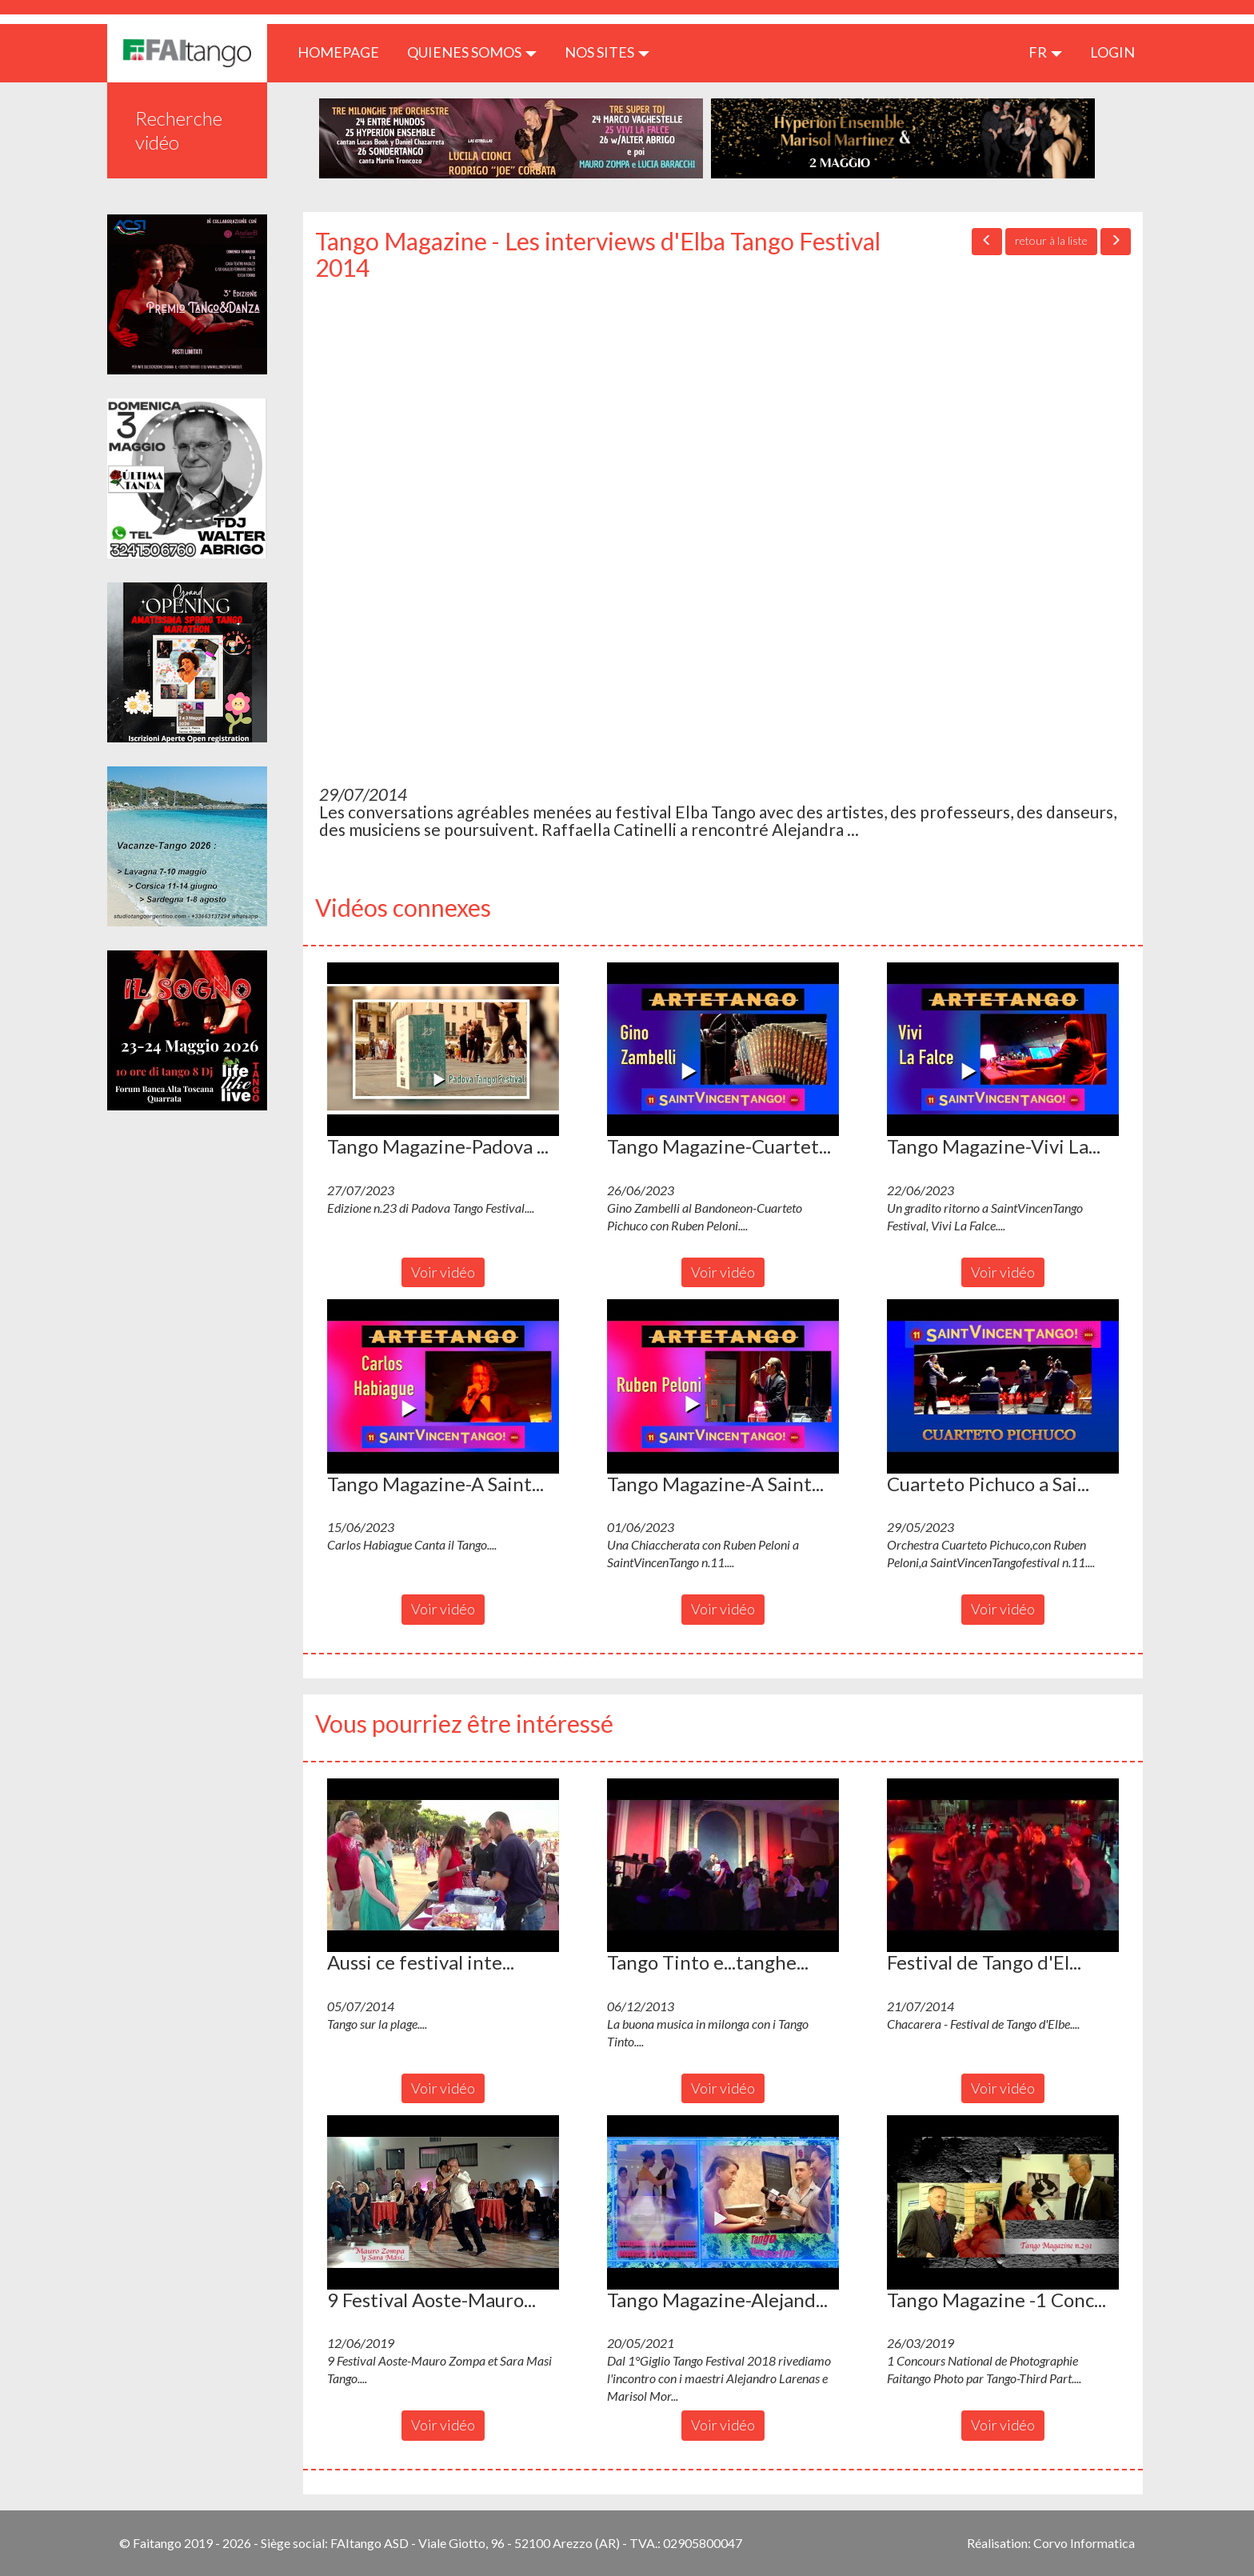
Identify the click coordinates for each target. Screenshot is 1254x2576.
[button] (443, 1049)
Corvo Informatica (1084, 2542)
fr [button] (1045, 52)
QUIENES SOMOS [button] (472, 52)
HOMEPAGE (344, 51)
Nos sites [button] (607, 52)
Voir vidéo (443, 1272)
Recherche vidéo (178, 130)
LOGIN (1112, 52)
